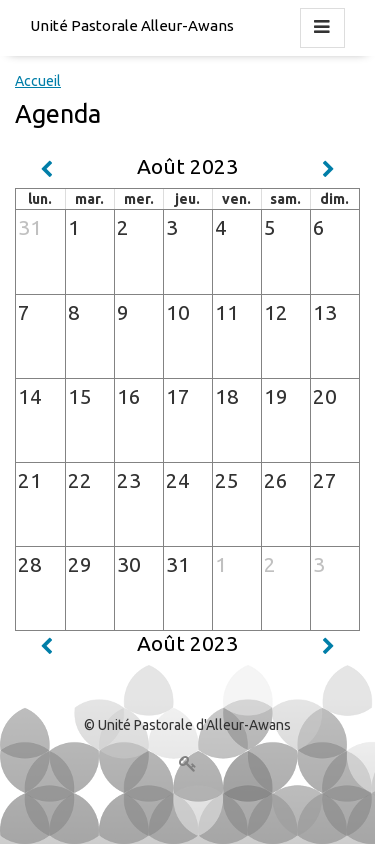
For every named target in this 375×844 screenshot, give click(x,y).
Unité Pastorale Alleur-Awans (132, 25)
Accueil (38, 81)
